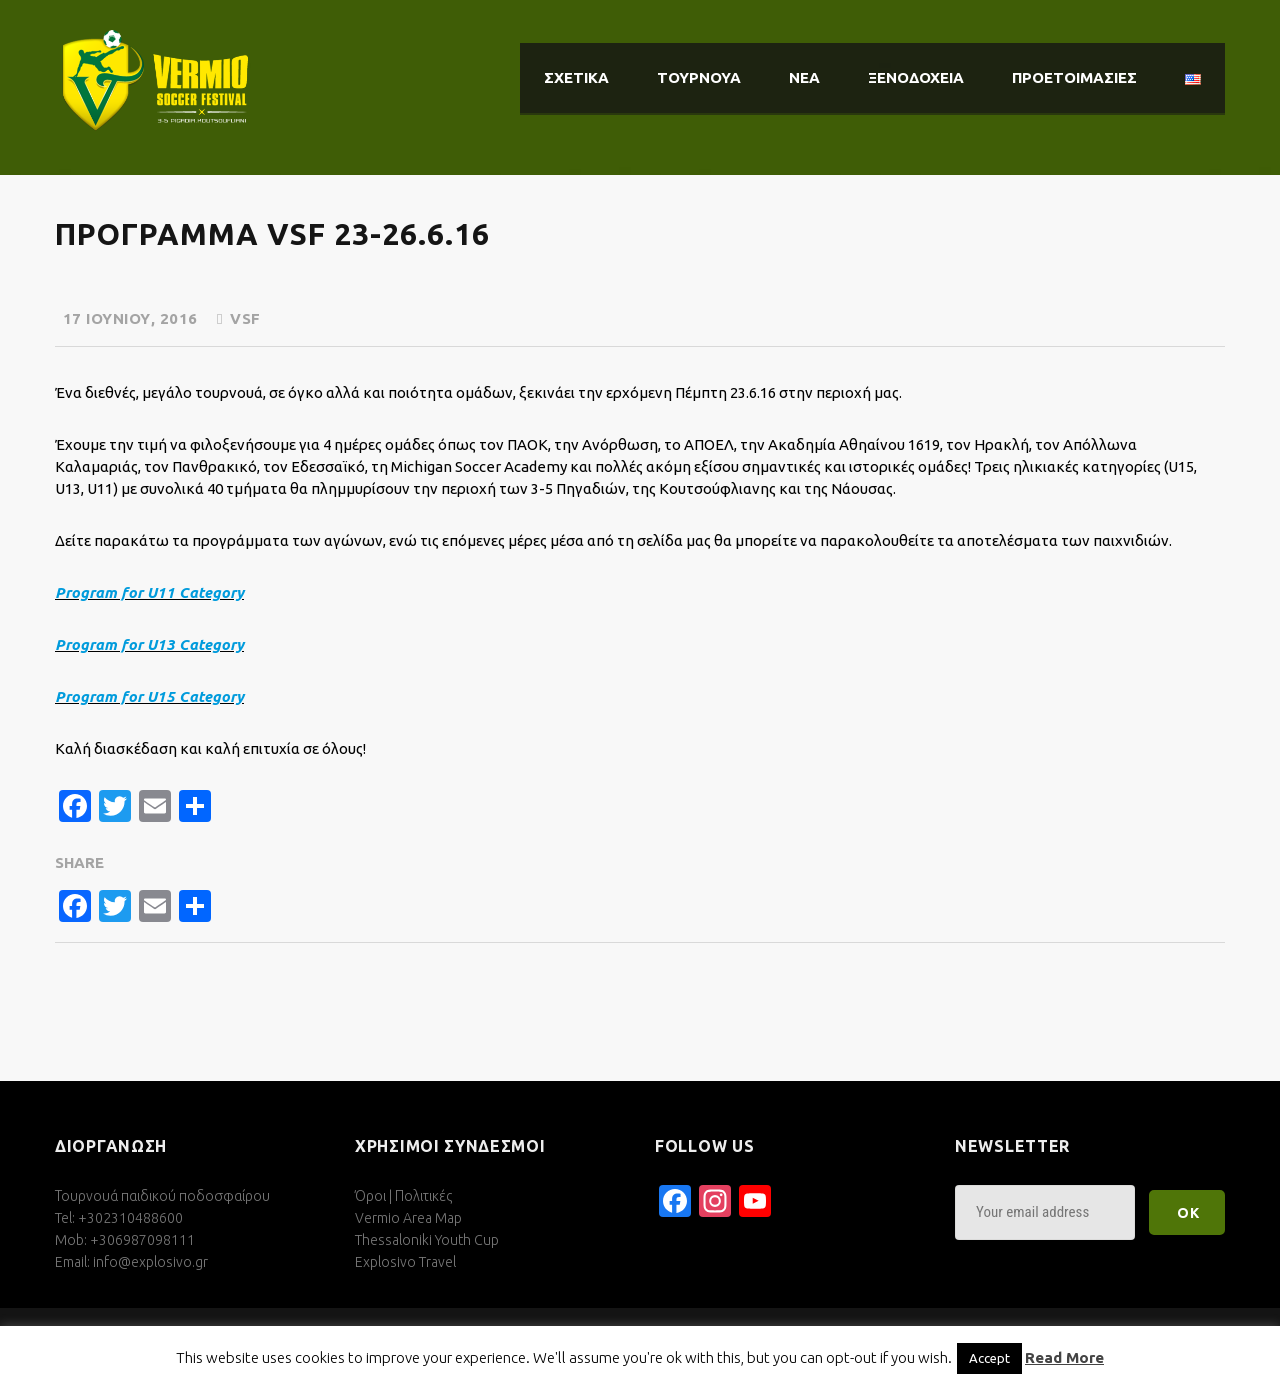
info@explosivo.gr (150, 1262)
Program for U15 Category (149, 696)
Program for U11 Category (149, 592)
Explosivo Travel (405, 1262)
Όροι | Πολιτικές (403, 1196)
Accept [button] (989, 1358)
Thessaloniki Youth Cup (427, 1240)
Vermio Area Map (408, 1218)
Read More (1064, 1357)
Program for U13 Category (149, 644)
